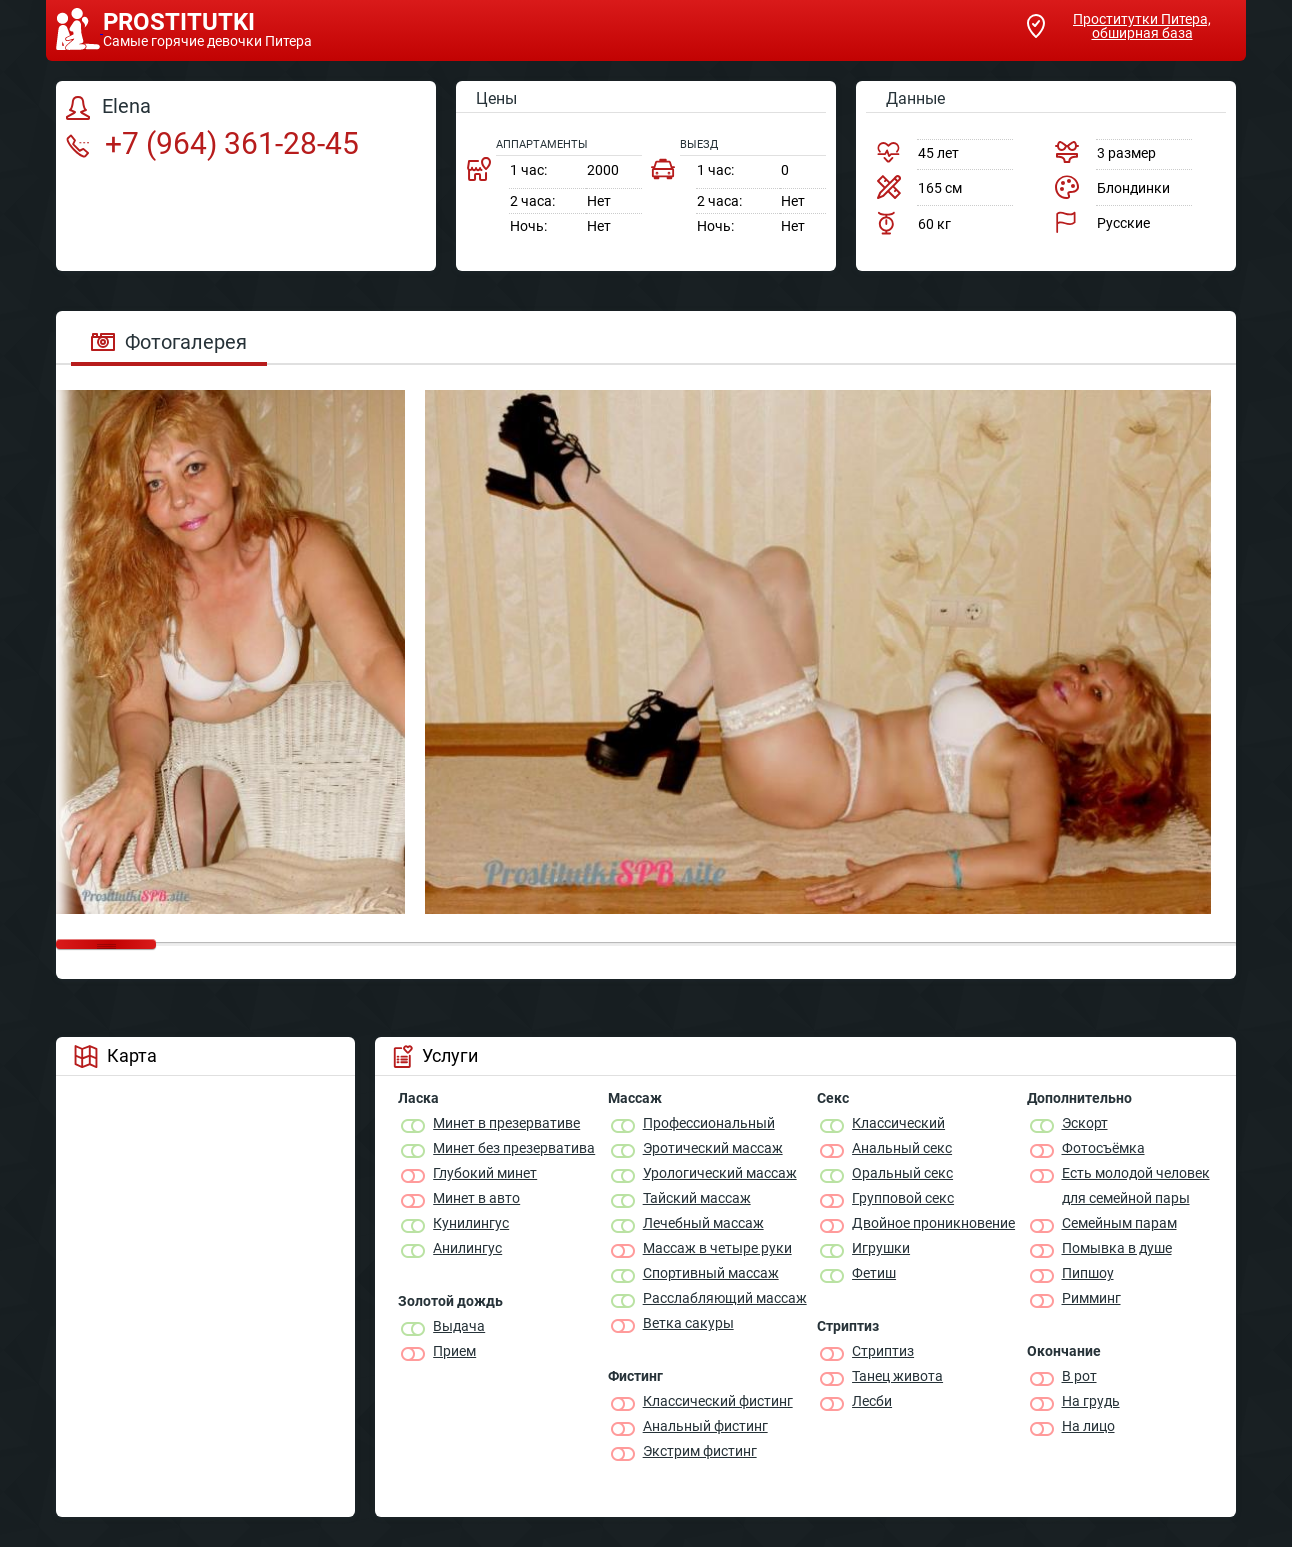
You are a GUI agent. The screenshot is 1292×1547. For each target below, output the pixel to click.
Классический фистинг (718, 1401)
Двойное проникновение (933, 1223)
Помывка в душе (1117, 1248)
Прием (454, 1351)
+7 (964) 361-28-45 (212, 143)
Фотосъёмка (1103, 1148)
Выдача (459, 1326)
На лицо (1088, 1426)
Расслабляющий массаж (725, 1298)
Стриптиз (883, 1351)
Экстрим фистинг (700, 1451)
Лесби (872, 1401)
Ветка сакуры (688, 1323)
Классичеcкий (898, 1123)
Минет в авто (476, 1198)
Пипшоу (1088, 1273)
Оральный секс (902, 1173)
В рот (1079, 1376)
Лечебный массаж (703, 1223)
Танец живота (897, 1376)
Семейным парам (1119, 1223)
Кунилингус (471, 1223)
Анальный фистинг (705, 1426)
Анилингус (467, 1248)
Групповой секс (903, 1198)
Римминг (1091, 1298)
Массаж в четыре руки (717, 1248)
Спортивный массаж (711, 1273)
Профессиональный (709, 1123)
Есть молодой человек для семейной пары (1136, 1185)
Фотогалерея (169, 342)
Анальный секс (902, 1148)
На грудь (1091, 1401)
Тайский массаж (697, 1198)
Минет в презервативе (506, 1123)
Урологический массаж (720, 1173)
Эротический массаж (713, 1148)
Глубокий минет (485, 1173)
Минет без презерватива (514, 1148)
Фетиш (874, 1273)
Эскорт (1085, 1123)
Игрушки (881, 1248)
